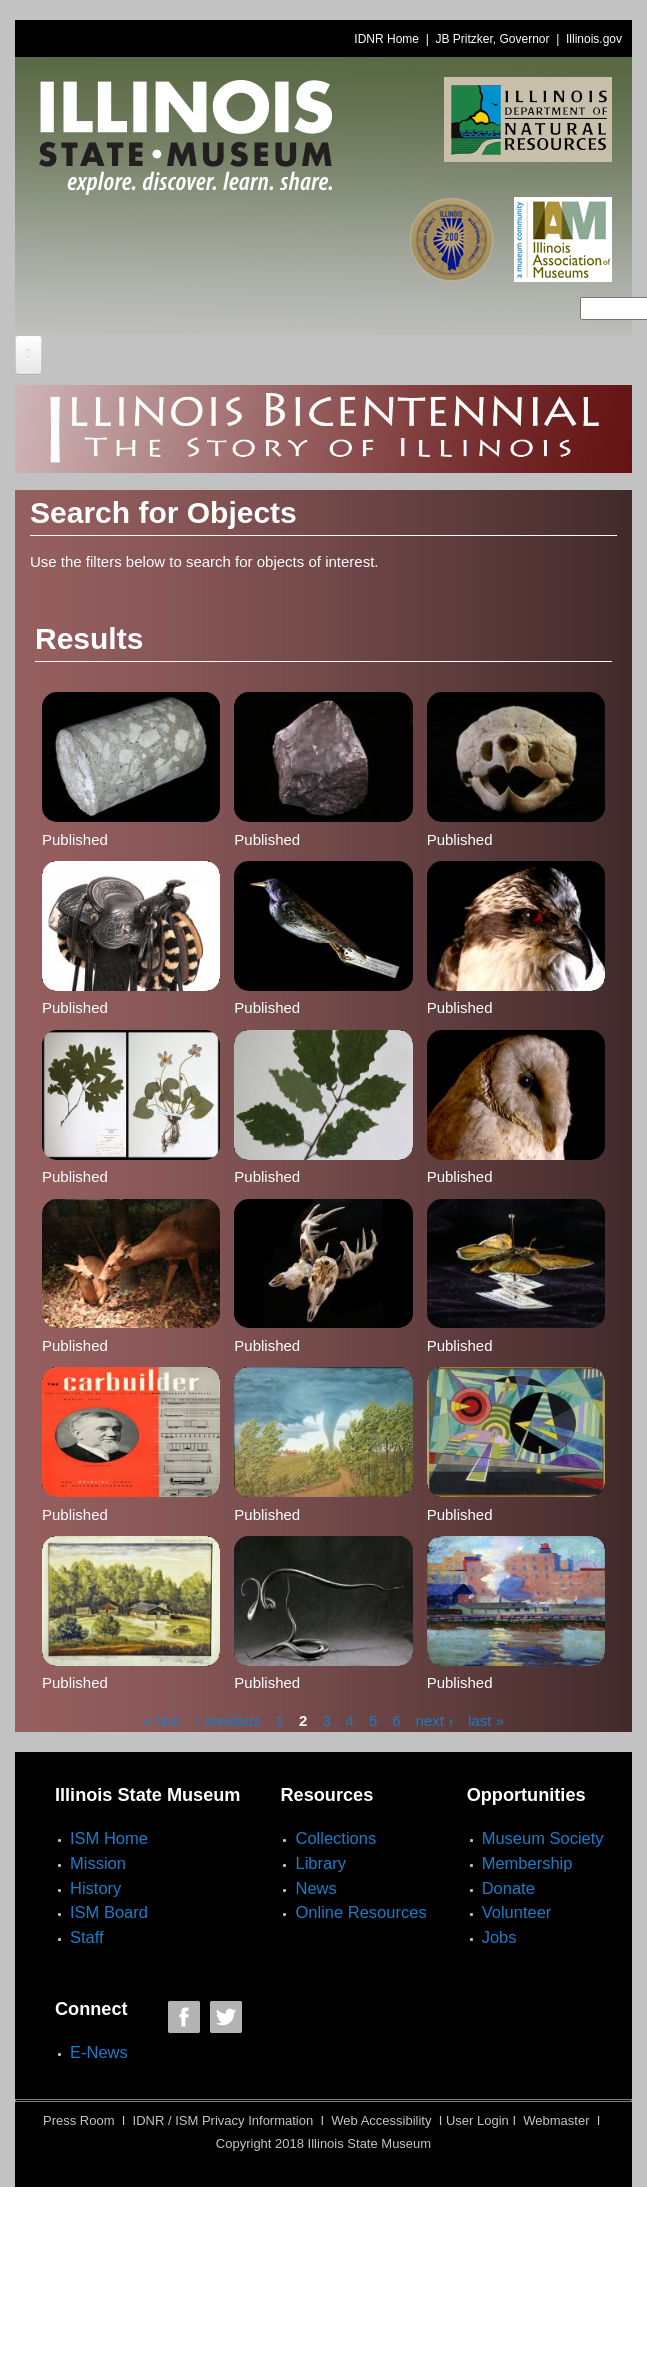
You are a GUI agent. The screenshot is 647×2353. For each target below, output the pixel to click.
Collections (335, 1838)
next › (435, 1720)
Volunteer (517, 1912)
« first (161, 1720)
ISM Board (109, 1912)
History (95, 1888)
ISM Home (109, 1838)
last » (486, 1720)
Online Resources (360, 1912)
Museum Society (543, 1838)
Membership (527, 1863)
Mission (98, 1863)
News (315, 1888)
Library (320, 1863)
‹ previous (228, 1720)
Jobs (499, 1937)
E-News (99, 2052)
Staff (87, 1937)
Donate (508, 1888)
